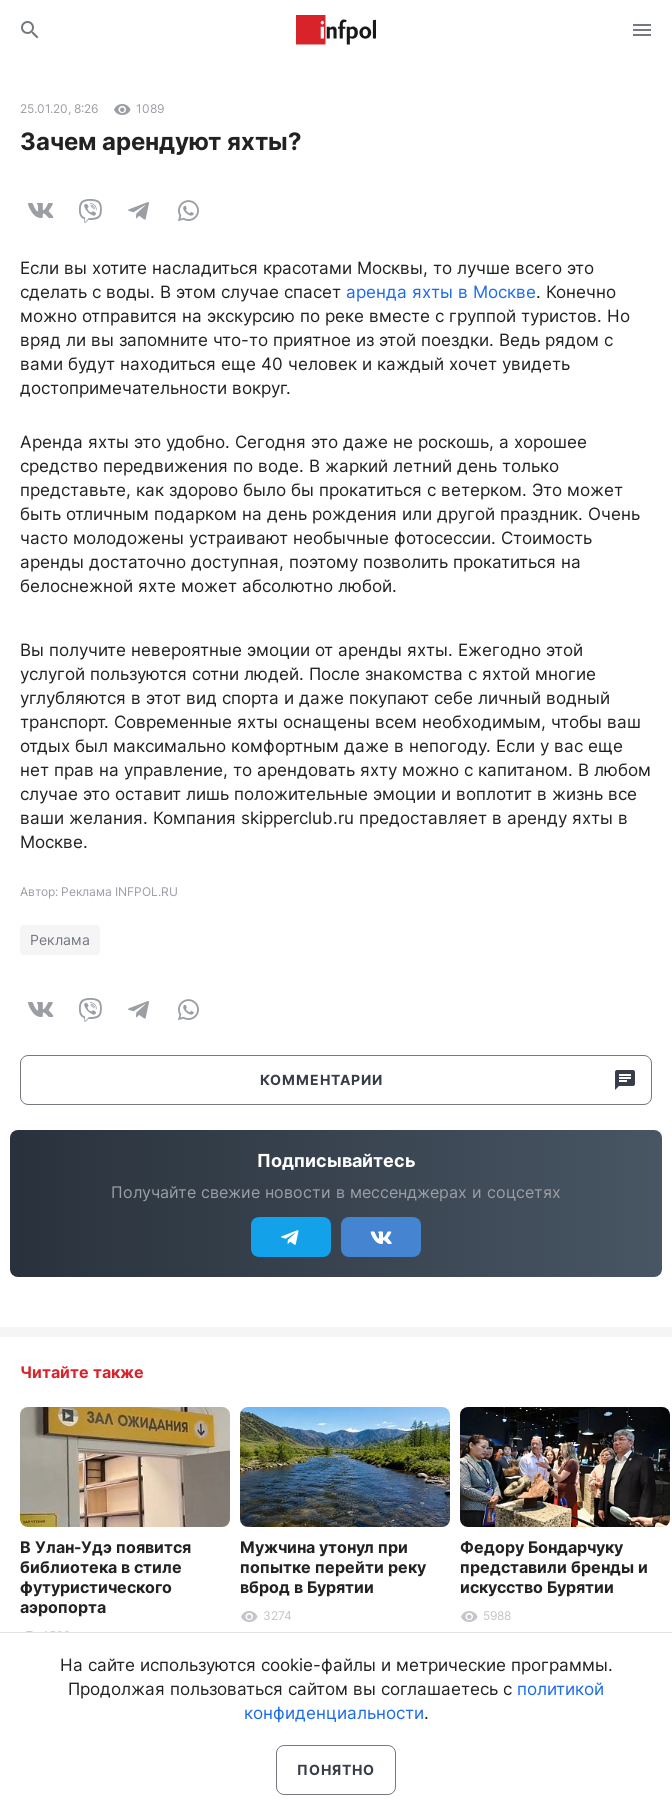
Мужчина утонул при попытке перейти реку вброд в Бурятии (333, 1567)
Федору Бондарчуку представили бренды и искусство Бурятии (554, 1567)
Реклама (60, 939)
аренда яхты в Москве (441, 292)
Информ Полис (336, 30)
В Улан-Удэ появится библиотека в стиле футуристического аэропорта (105, 1577)
